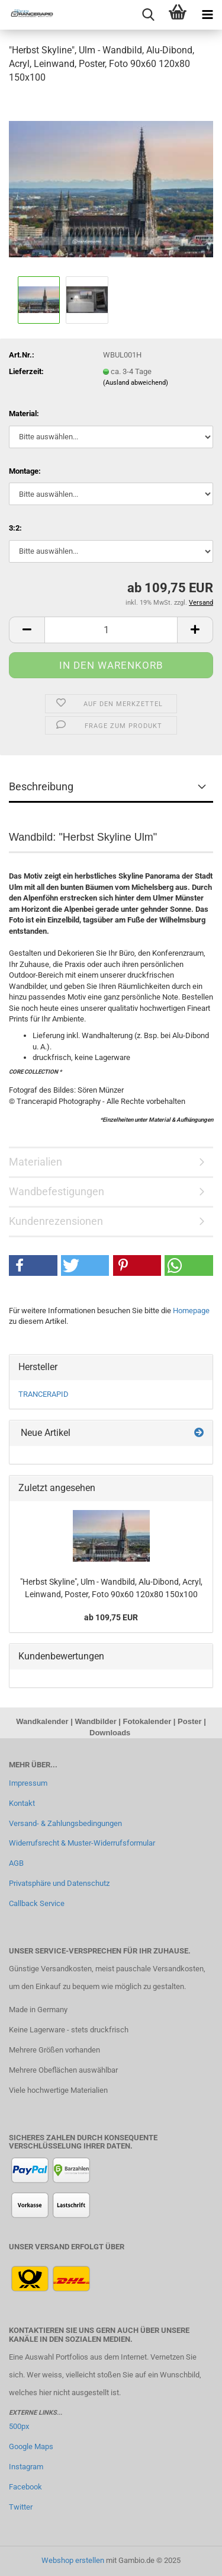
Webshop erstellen (72, 2560)
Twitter (21, 2506)
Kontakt (22, 1803)
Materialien (35, 1161)
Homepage (191, 1310)
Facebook (25, 2486)
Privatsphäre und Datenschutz (59, 1883)
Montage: (25, 471)
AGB (16, 1863)
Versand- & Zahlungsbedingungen (65, 1823)
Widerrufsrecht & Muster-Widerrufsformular (82, 1842)
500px (19, 2426)
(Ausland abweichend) (135, 383)
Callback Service (37, 1903)
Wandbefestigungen (56, 1191)
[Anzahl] (111, 630)
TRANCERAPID (43, 1394)
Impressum (28, 1783)
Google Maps (31, 2446)
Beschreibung (41, 786)
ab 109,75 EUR (111, 1617)
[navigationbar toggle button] (207, 15)
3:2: (15, 528)
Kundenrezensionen (56, 1221)
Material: (24, 413)
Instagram (26, 2466)
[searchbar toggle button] (148, 15)
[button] (26, 630)
